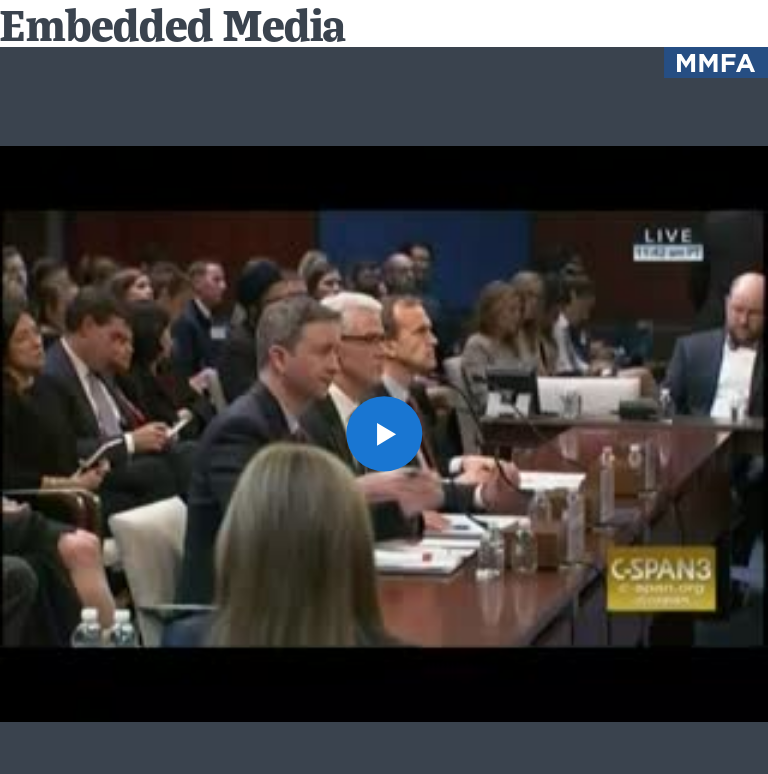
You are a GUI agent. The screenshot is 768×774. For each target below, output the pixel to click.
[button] (383, 433)
